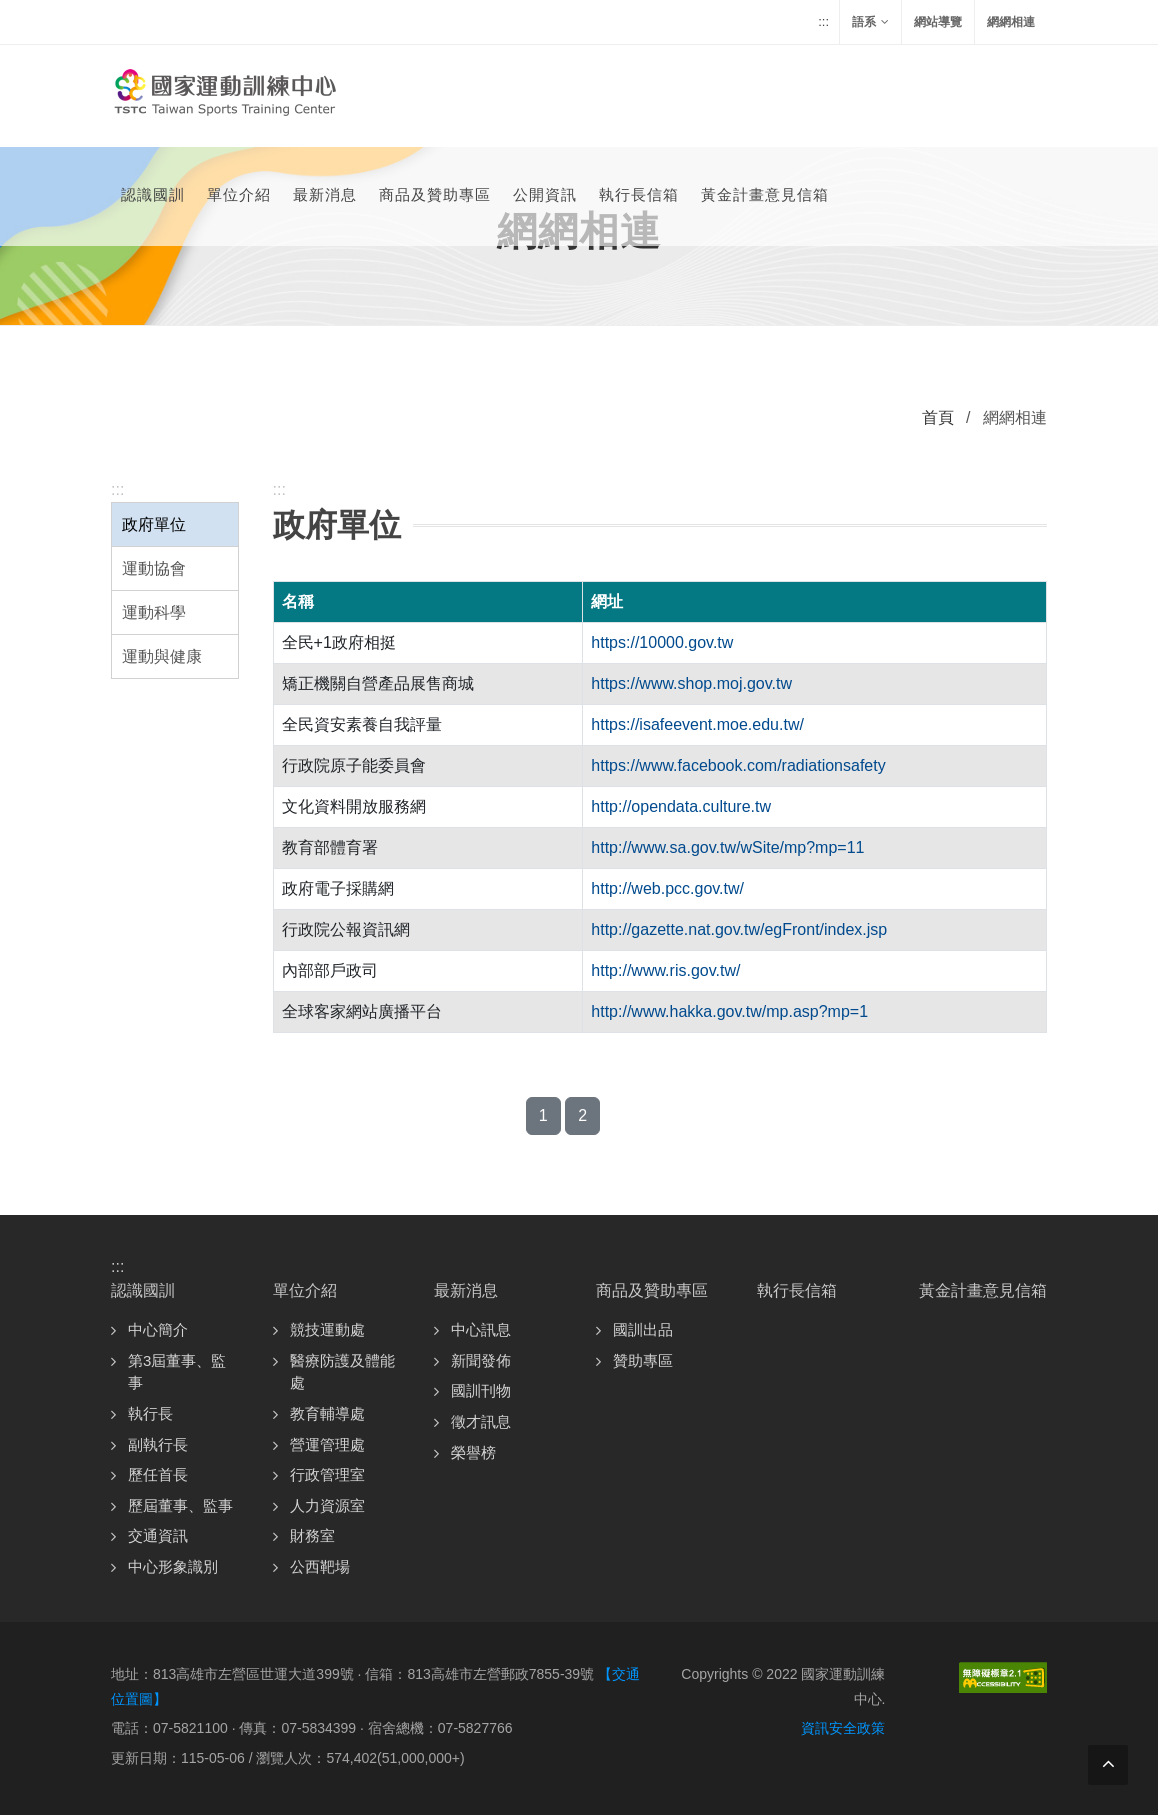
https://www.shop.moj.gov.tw (691, 683)
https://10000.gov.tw (662, 642)
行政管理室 (327, 1474)
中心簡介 (158, 1329)
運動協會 (154, 568)
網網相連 (1011, 22)
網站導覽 (938, 22)
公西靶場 (320, 1566)
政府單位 (154, 524)
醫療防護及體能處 (342, 1372)
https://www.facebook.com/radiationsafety (738, 765)
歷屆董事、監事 (180, 1505)
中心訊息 (481, 1329)
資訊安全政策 (843, 1728)
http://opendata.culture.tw (681, 806)
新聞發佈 (481, 1360)
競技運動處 (327, 1329)
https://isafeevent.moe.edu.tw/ (697, 724)
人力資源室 (327, 1505)
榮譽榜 (473, 1452)
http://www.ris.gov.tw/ (665, 970)
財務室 (312, 1535)
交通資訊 (158, 1535)
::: (823, 21)
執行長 (150, 1413)
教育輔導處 (327, 1413)
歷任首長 (158, 1474)
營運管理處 (327, 1444)
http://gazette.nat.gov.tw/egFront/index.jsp (739, 929)
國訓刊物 (481, 1390)
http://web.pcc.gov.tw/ (667, 888)
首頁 (938, 417)
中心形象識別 (173, 1566)
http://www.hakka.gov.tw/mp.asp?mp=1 (729, 1011)
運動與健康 (162, 656)
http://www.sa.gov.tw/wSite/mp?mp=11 (727, 847)
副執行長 (158, 1444)
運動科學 (154, 612)
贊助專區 (643, 1360)
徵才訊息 (481, 1421)
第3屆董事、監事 (177, 1372)
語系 (870, 22)
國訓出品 (643, 1329)
